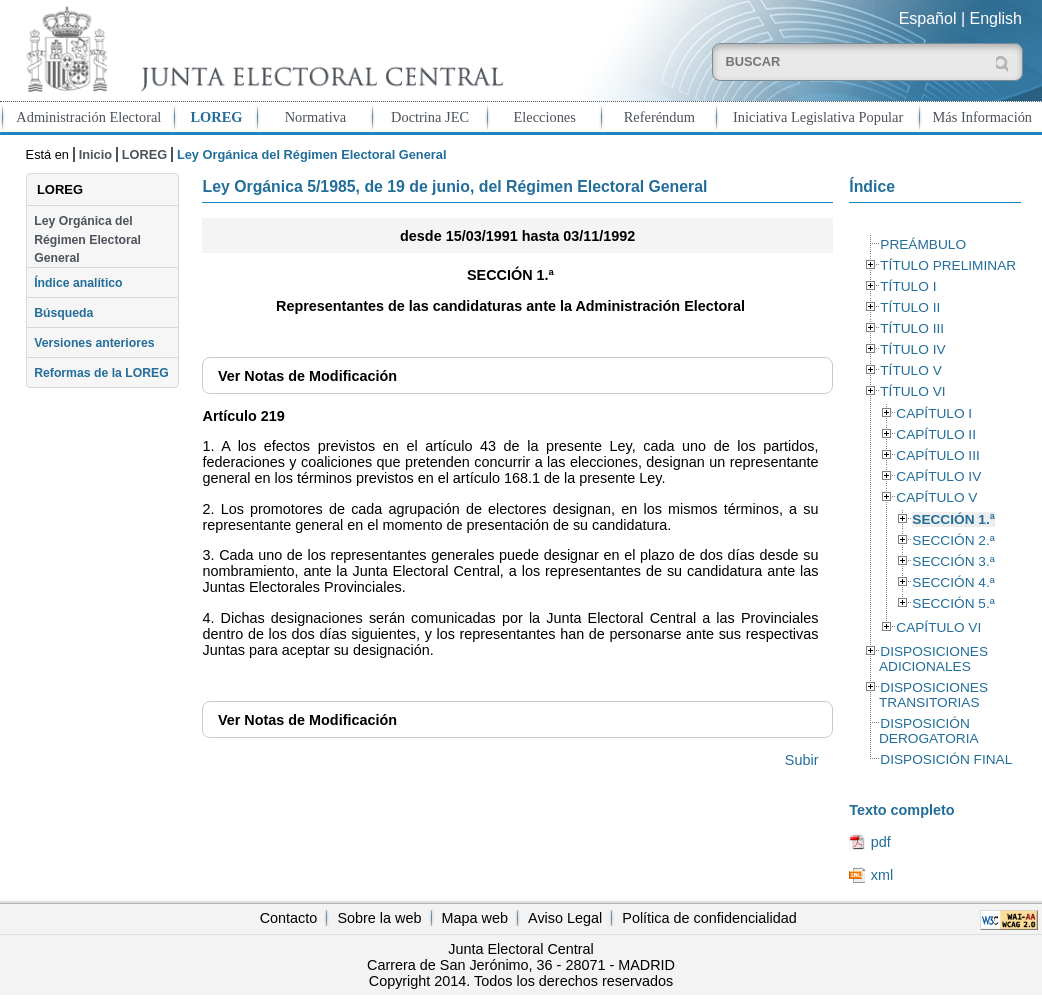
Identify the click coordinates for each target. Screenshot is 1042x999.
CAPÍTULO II (936, 434)
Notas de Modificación (307, 376)
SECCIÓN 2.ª (953, 540)
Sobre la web (379, 918)
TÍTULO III (912, 328)
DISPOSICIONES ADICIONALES (933, 659)
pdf (881, 842)
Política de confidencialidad (709, 918)
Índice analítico (78, 283)
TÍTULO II (910, 307)
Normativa (316, 117)
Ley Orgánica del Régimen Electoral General (87, 239)
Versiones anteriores (94, 343)
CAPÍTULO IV (938, 476)
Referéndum (659, 117)
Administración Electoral (88, 117)
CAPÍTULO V (936, 497)
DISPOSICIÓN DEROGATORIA (929, 731)
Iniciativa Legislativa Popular (818, 117)
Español (928, 18)
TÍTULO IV (912, 349)
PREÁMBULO (923, 244)
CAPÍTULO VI (938, 627)
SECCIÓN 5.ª (953, 603)
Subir (802, 760)
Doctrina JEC (430, 117)
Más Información (983, 117)
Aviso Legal (565, 918)
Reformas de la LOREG (101, 373)
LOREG (216, 117)
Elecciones (545, 117)
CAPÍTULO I (934, 413)
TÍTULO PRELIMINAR (948, 265)
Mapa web (475, 918)
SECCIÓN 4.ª (953, 582)
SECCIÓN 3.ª (953, 561)
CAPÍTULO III (937, 455)
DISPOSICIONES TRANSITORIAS (933, 695)
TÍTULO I (908, 286)
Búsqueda (63, 313)
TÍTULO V (910, 370)
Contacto (289, 918)
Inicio (95, 154)
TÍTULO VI (912, 391)
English (996, 18)
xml (882, 875)
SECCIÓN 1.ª (953, 519)
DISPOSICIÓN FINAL (946, 759)
